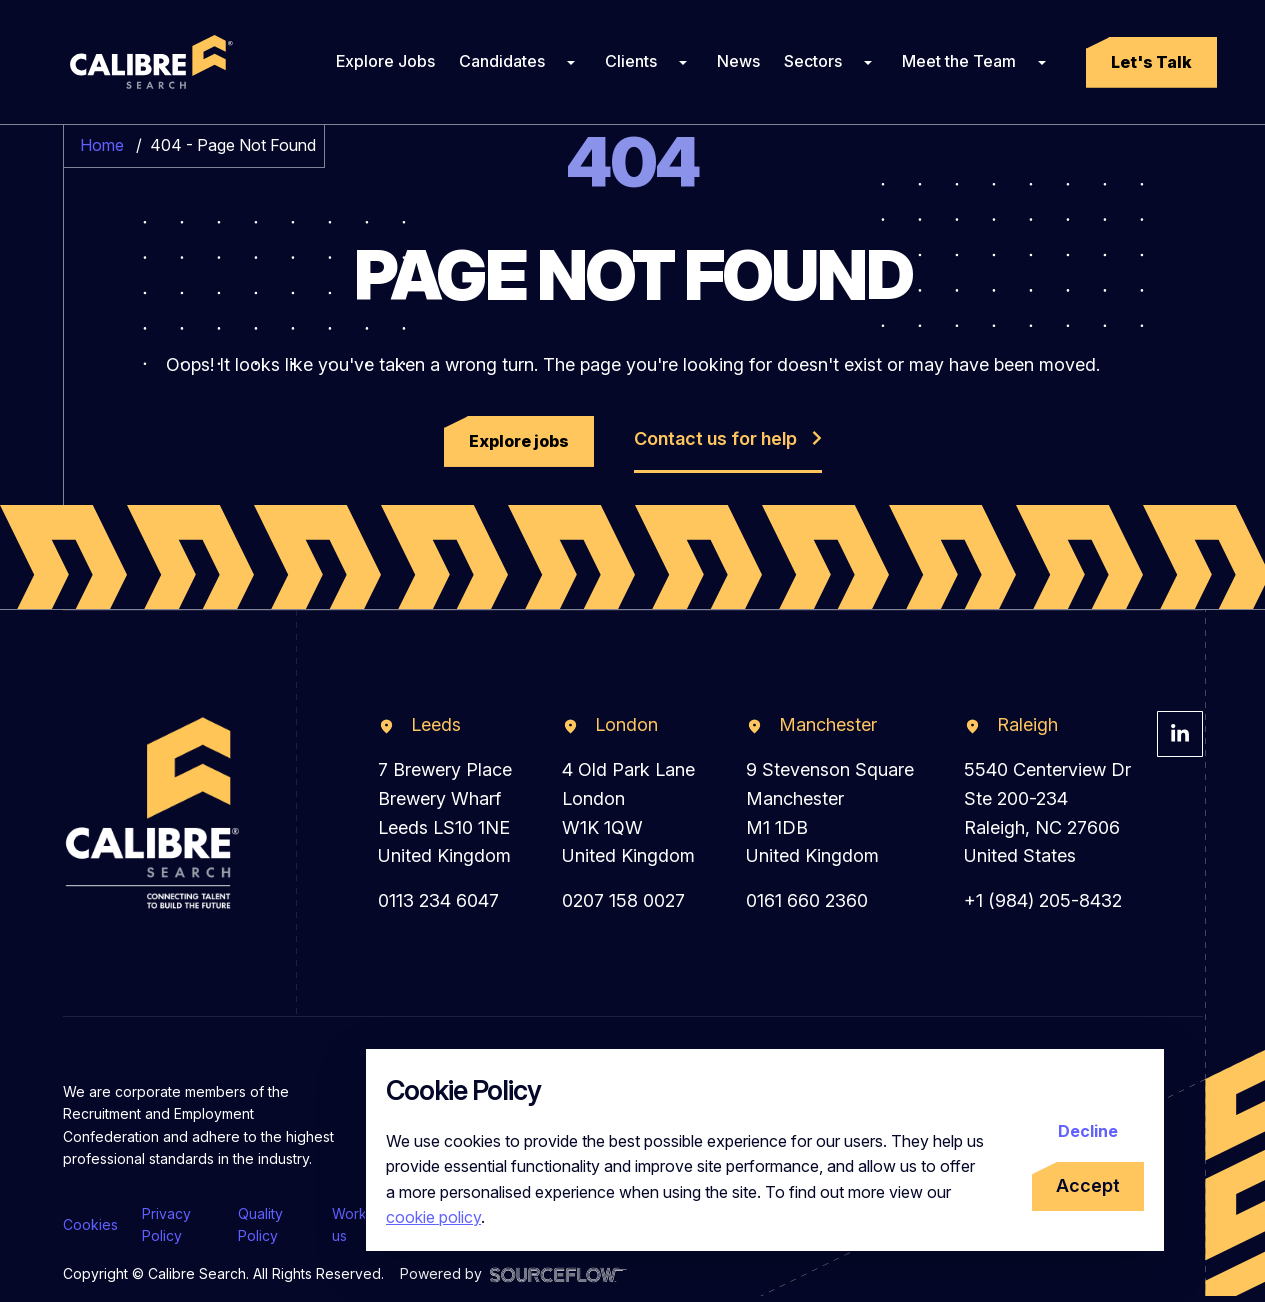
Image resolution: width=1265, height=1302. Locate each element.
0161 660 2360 (807, 900)
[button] (1151, 62)
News (738, 61)
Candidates (502, 61)
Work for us (361, 1224)
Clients (631, 61)
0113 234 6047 (438, 900)
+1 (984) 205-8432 (1043, 900)
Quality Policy (260, 1224)
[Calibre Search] (148, 62)
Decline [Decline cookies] (1088, 1131)
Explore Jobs (385, 61)
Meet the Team (959, 61)
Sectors (813, 61)
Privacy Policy (166, 1224)
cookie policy (433, 1217)
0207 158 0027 (623, 900)
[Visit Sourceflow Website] (558, 1273)
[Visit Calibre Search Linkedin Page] (1180, 734)
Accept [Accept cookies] (1088, 1185)
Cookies (90, 1224)
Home (102, 145)
